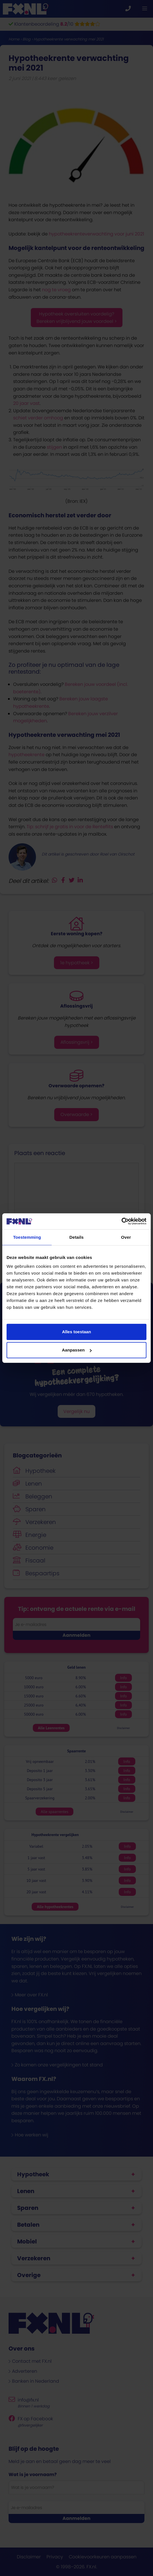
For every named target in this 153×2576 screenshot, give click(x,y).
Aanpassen (77, 1350)
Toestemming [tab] (27, 1236)
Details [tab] (76, 1236)
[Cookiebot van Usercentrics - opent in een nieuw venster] (121, 1221)
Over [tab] (126, 1236)
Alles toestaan (76, 1331)
